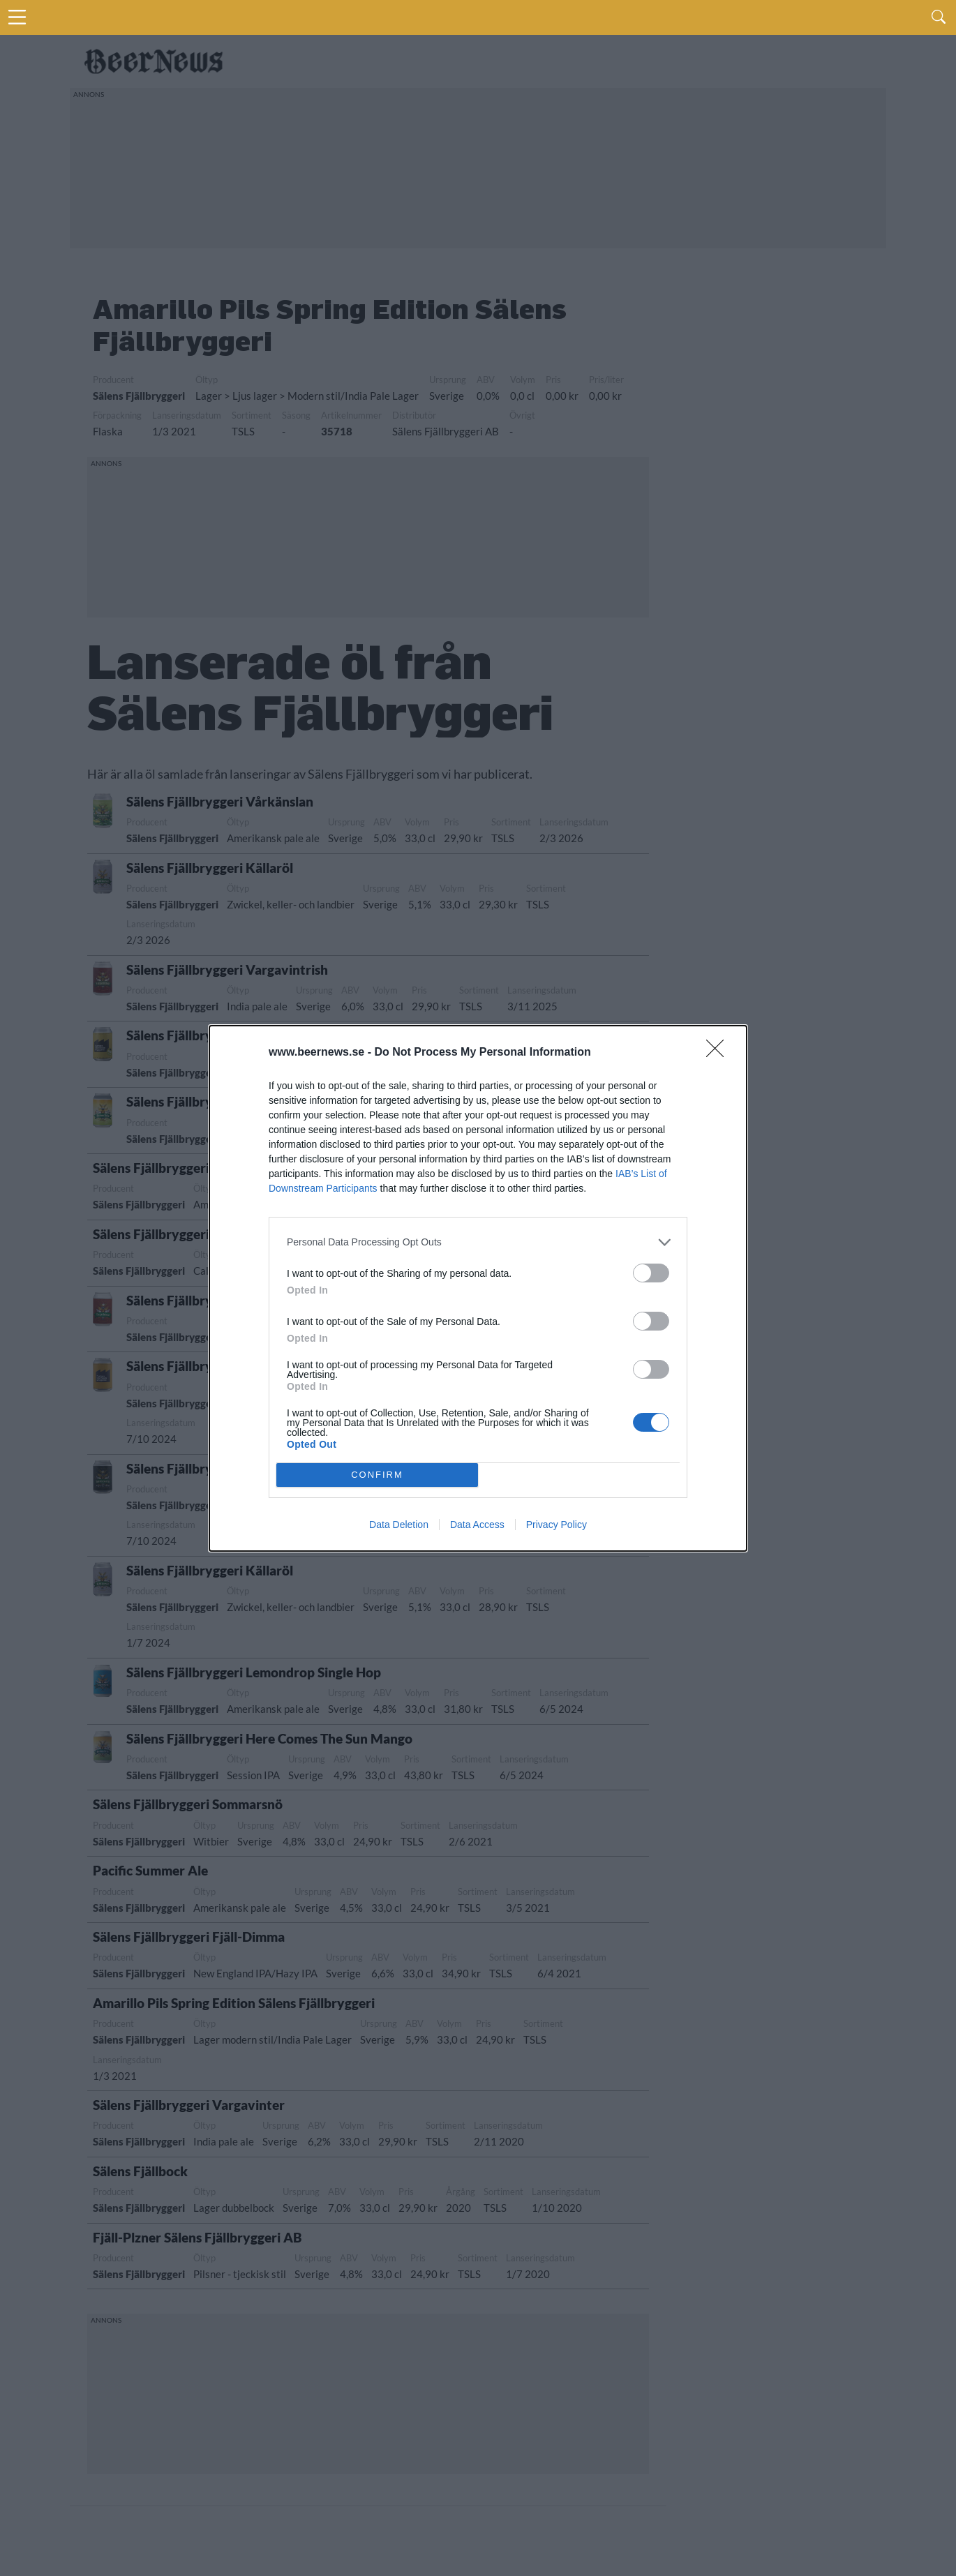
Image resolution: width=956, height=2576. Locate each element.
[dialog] (478, 1288)
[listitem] (478, 1242)
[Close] (719, 1053)
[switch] (651, 1273)
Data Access (477, 1524)
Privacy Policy (556, 1524)
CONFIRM (377, 1474)
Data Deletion (398, 1524)
